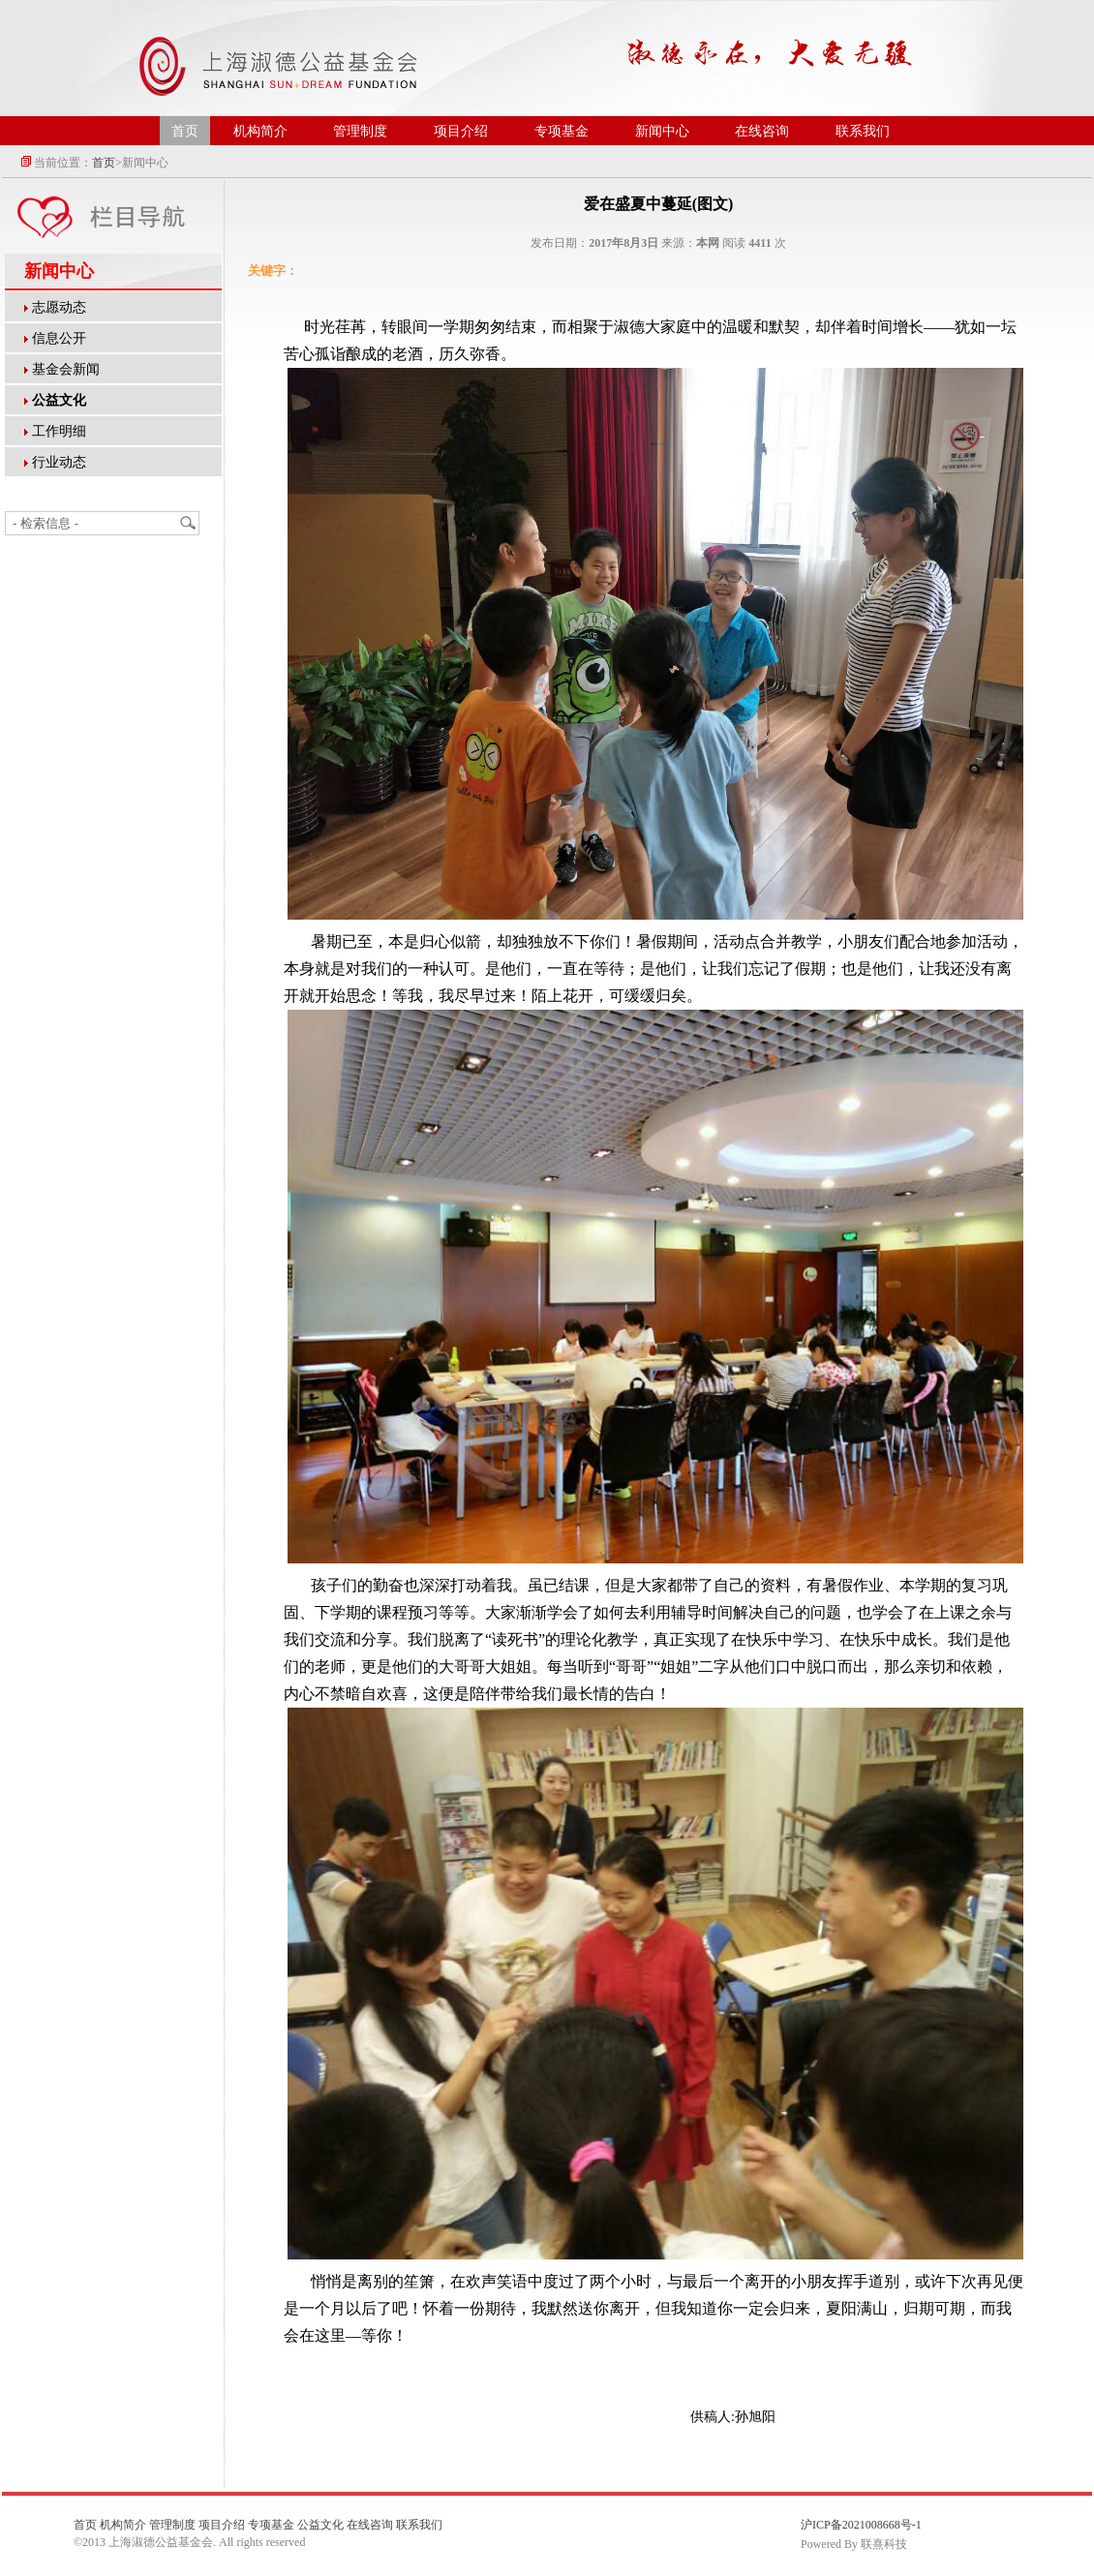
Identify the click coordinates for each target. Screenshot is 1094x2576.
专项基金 (561, 131)
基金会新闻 (66, 369)
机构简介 (260, 131)
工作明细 (59, 431)
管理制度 (360, 131)
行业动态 (59, 462)
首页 (184, 131)
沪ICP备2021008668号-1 (861, 2524)
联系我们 (863, 131)
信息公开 (59, 338)
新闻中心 (662, 131)
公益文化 (320, 2524)
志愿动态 (59, 307)
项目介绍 (461, 131)
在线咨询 (762, 131)
